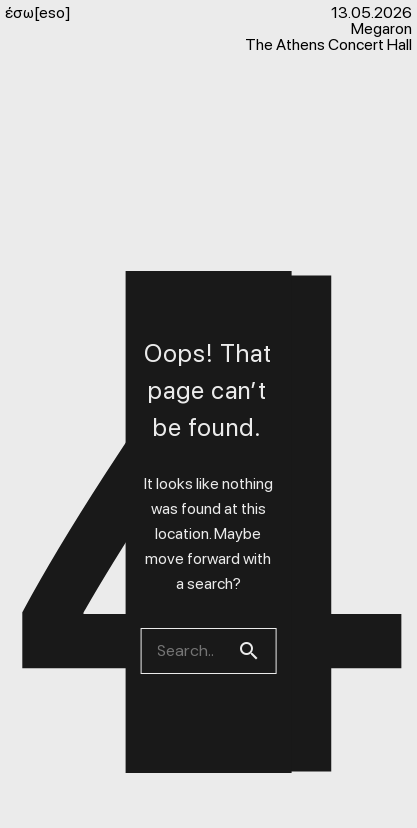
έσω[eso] (38, 13)
